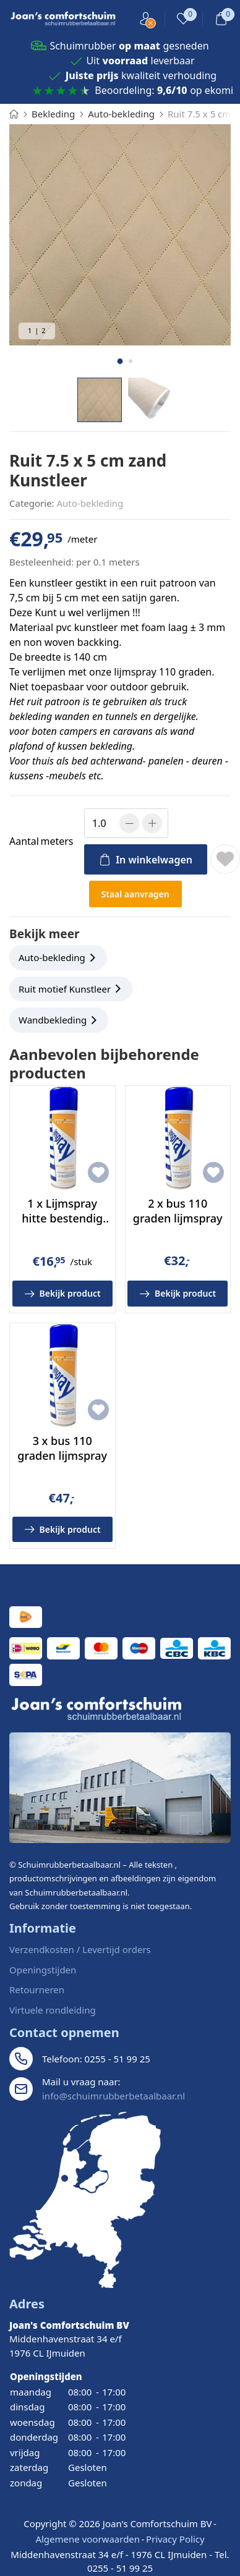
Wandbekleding (53, 1020)
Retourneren (36, 1989)
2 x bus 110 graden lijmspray (178, 1210)
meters (41, 841)
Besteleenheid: (41, 562)
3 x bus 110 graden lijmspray (62, 1447)
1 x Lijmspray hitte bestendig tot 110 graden (62, 1218)
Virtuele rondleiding (52, 2010)
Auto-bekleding (90, 503)
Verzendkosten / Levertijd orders (80, 1949)
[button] (120, 361)
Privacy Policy (175, 2539)
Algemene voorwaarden (87, 2539)
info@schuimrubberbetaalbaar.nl (113, 2096)
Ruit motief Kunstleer (65, 989)
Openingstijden (42, 1970)
